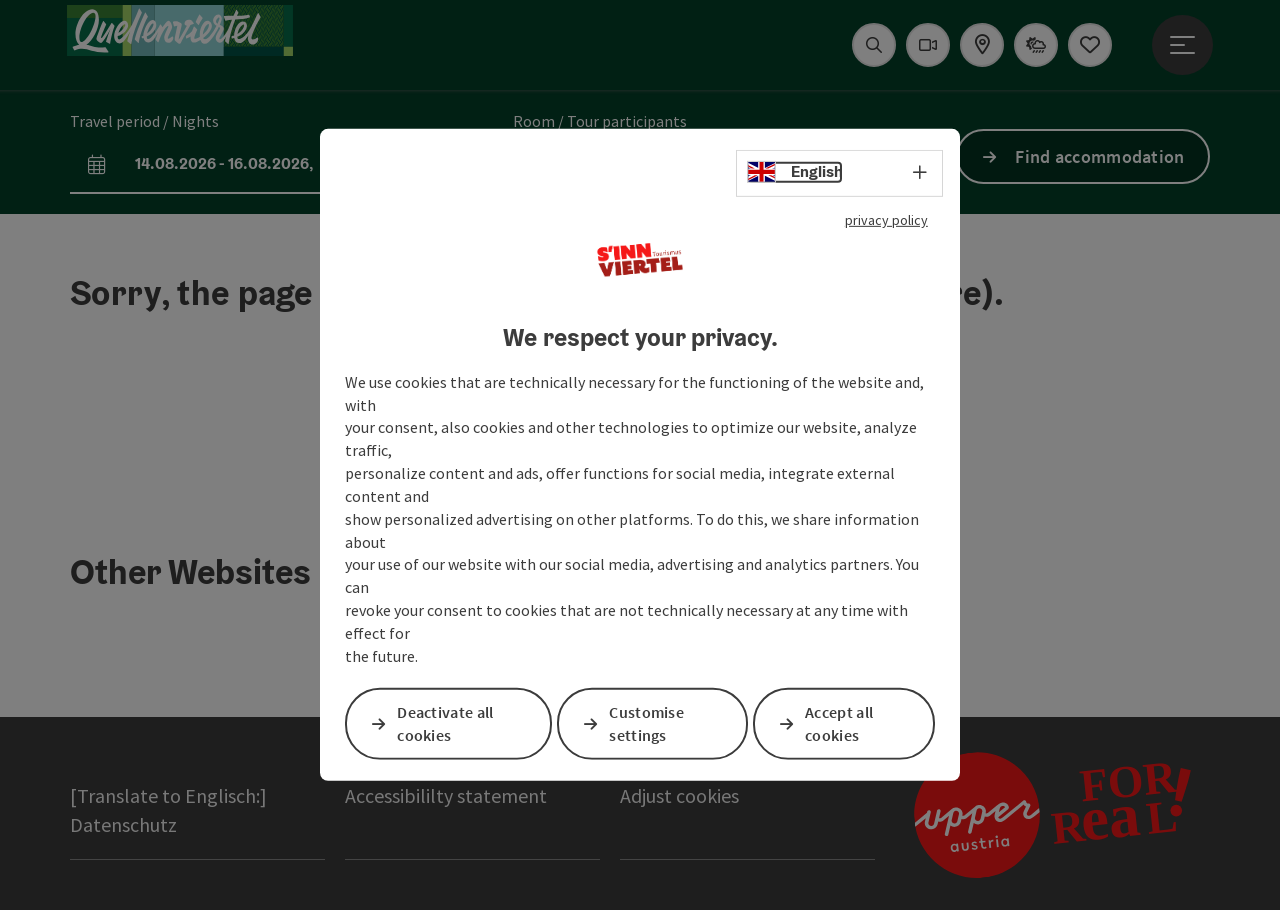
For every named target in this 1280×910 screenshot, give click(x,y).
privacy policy (886, 220)
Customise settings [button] (648, 723)
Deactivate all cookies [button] (446, 723)
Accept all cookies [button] (840, 723)
